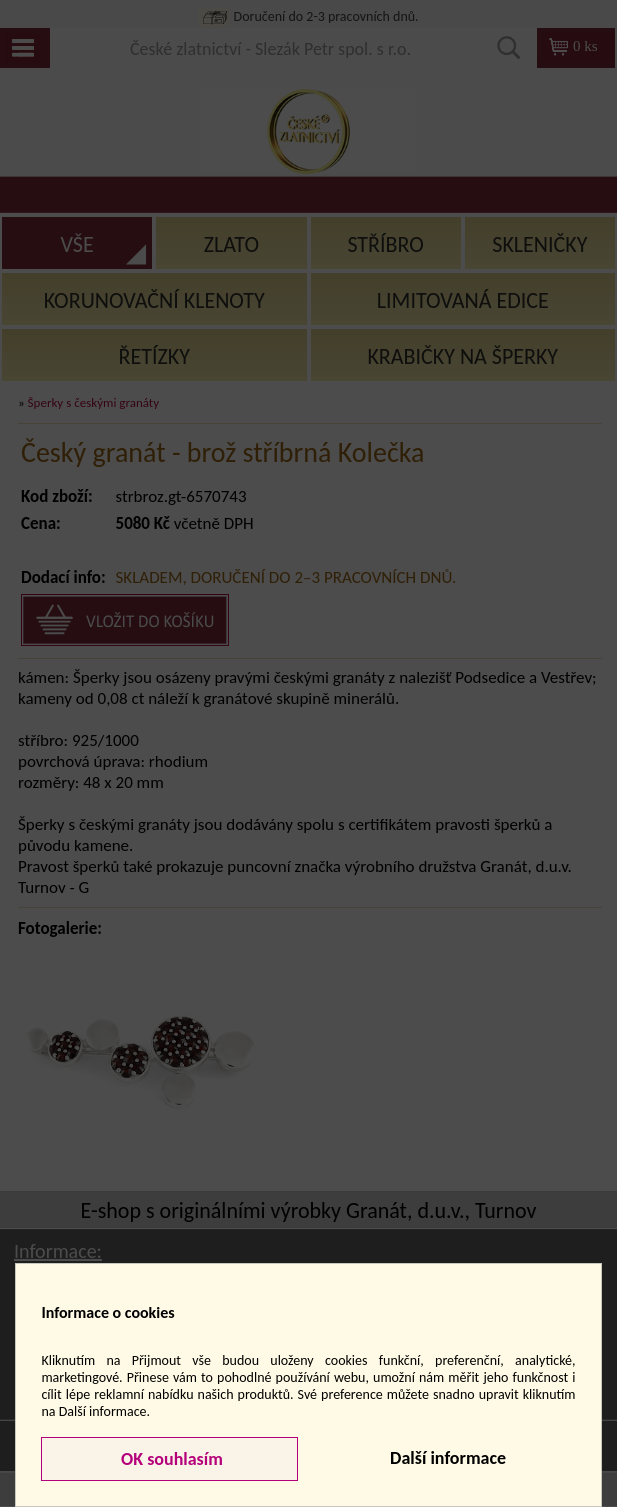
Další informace (448, 1458)
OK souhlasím (170, 1459)
